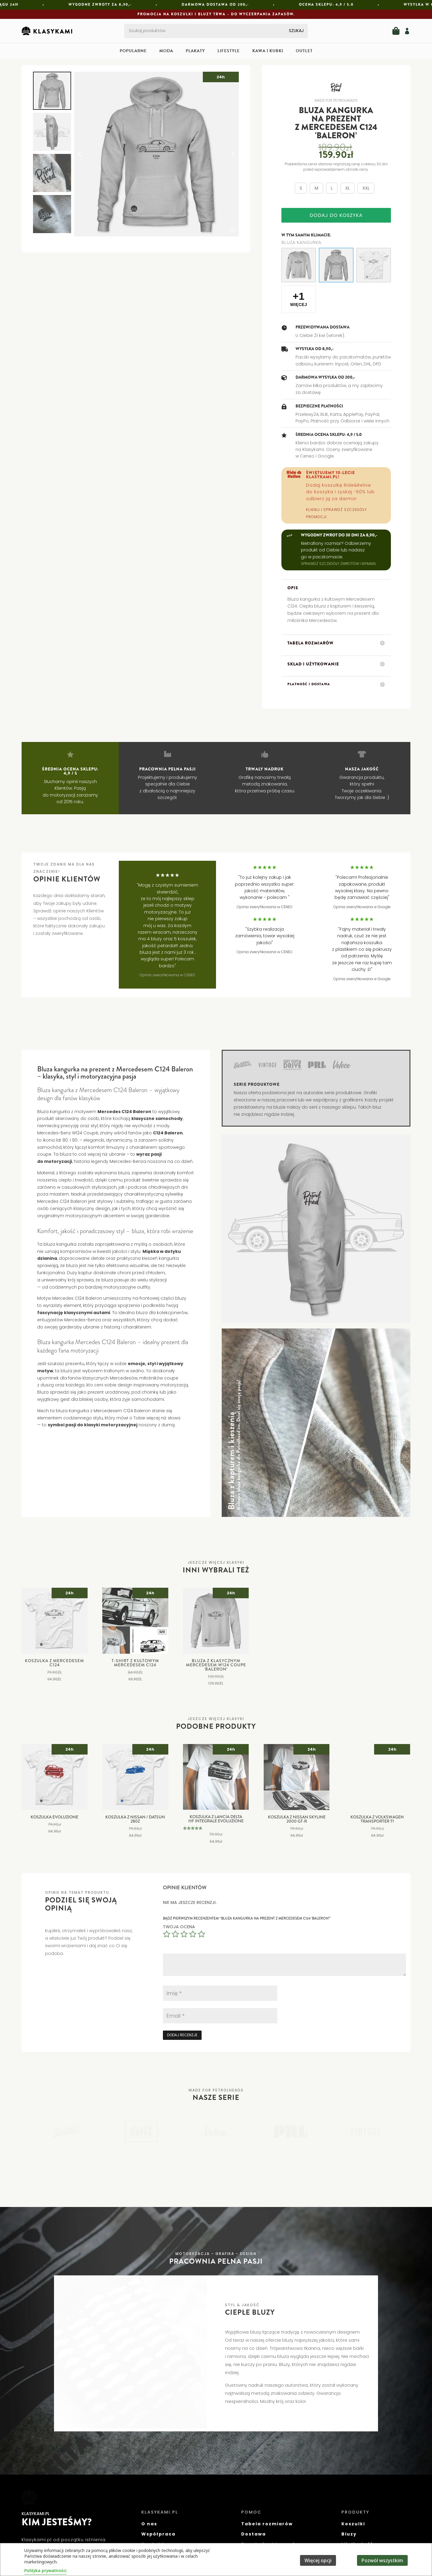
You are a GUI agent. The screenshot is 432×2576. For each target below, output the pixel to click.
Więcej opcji (318, 2560)
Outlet (304, 51)
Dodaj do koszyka (336, 215)
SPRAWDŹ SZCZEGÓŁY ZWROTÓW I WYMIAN (338, 563)
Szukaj (296, 31)
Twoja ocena (179, 1927)
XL (347, 188)
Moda (166, 51)
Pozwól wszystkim (382, 2560)
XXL (366, 188)
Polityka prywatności (45, 2570)
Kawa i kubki (267, 51)
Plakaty (195, 51)
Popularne (133, 51)
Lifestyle (229, 51)
